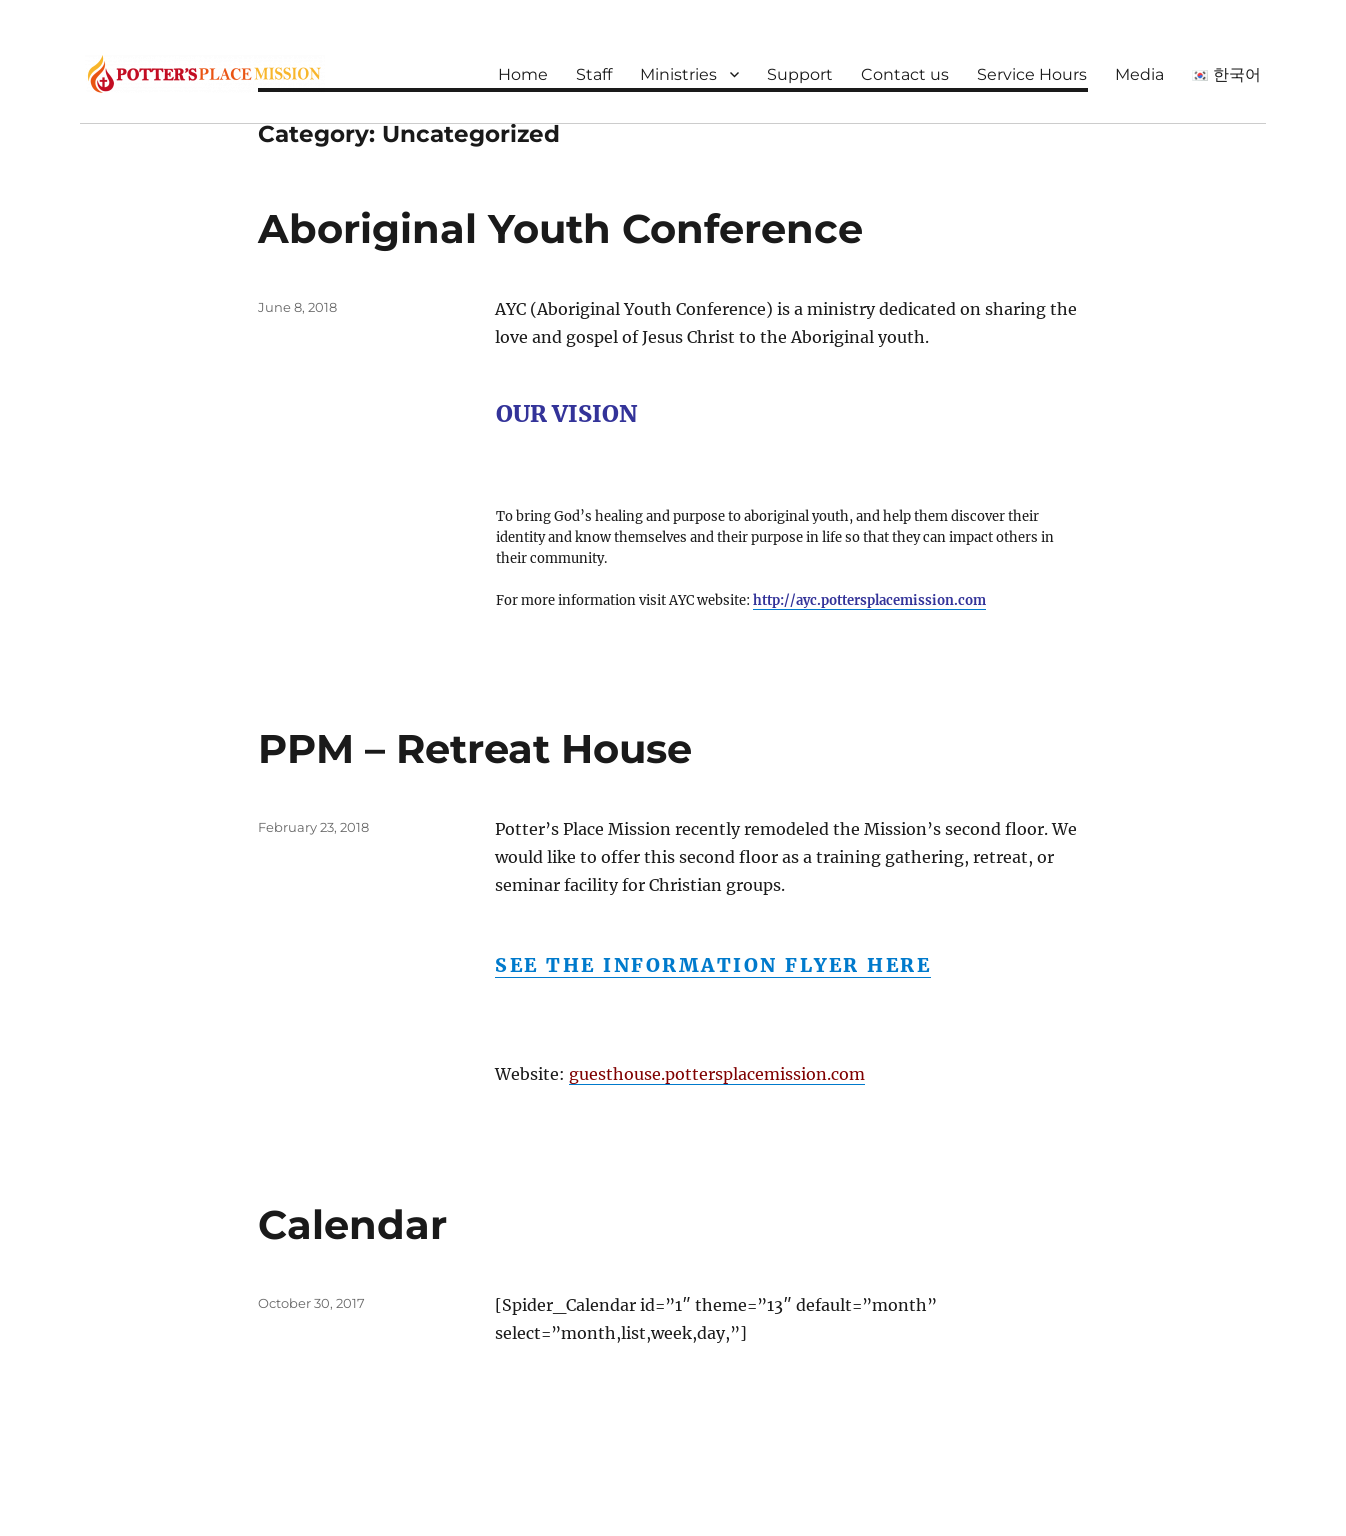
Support (800, 74)
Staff (594, 74)
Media (1139, 74)
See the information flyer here (713, 965)
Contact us (905, 74)
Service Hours (1032, 74)
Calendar (352, 1224)
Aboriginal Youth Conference (560, 228)
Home (523, 74)
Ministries (678, 74)
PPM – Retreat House (475, 748)
